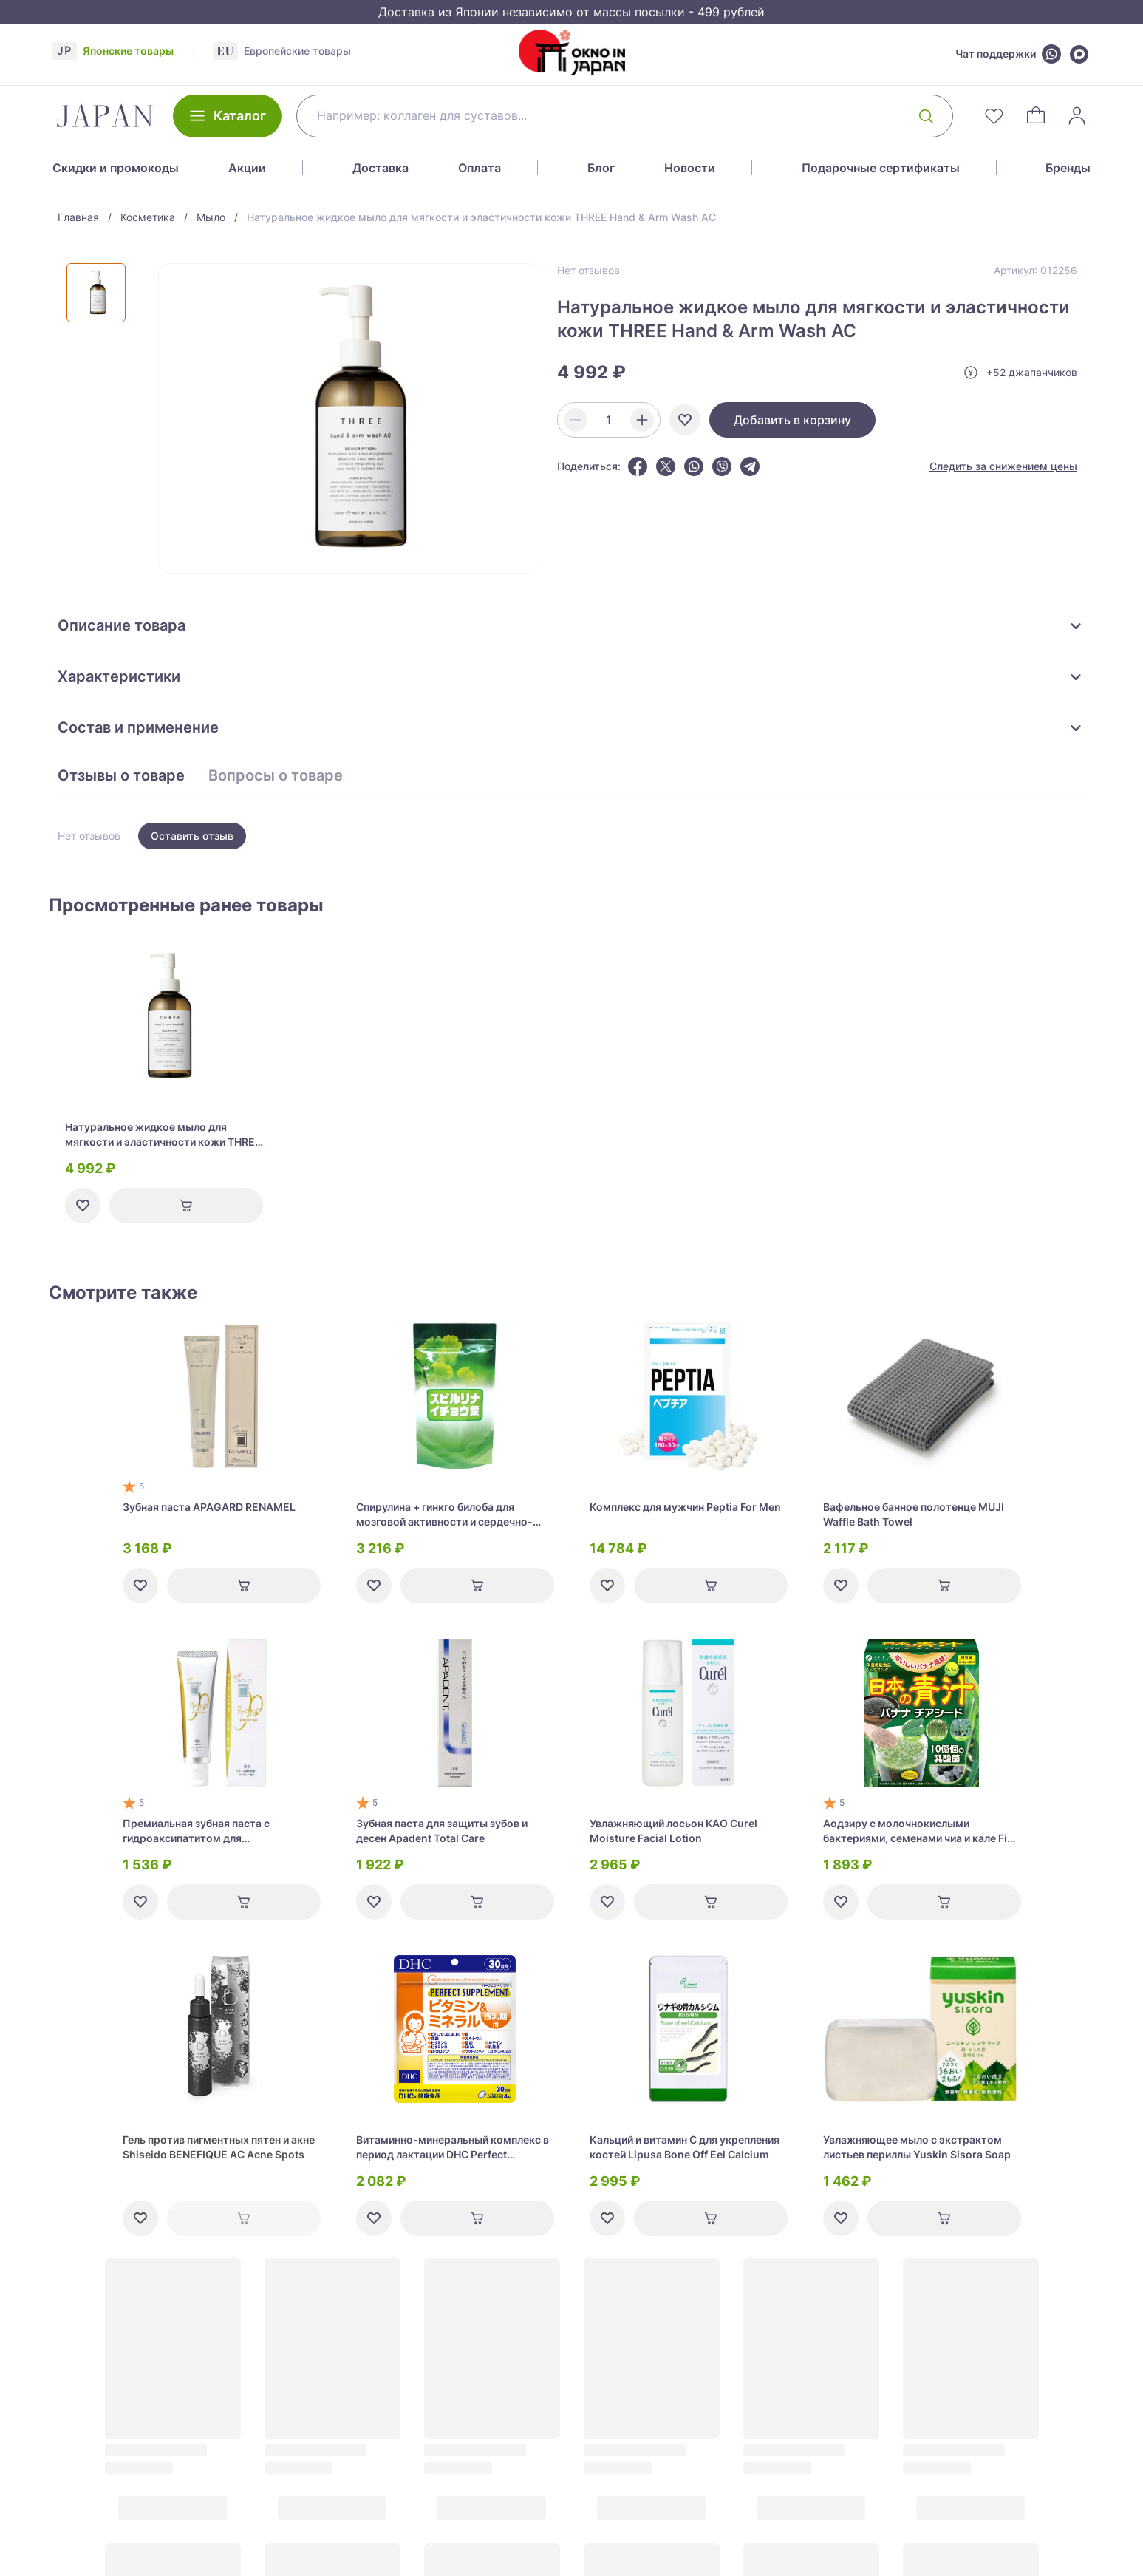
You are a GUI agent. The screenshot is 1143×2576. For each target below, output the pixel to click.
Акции (247, 167)
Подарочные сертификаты (881, 167)
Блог (601, 167)
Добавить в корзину (792, 419)
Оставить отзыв (192, 835)
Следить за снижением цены (1003, 466)
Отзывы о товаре (121, 776)
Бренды (1068, 167)
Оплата (479, 167)
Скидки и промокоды (115, 167)
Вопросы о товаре (275, 776)
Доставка (380, 167)
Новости (689, 167)
